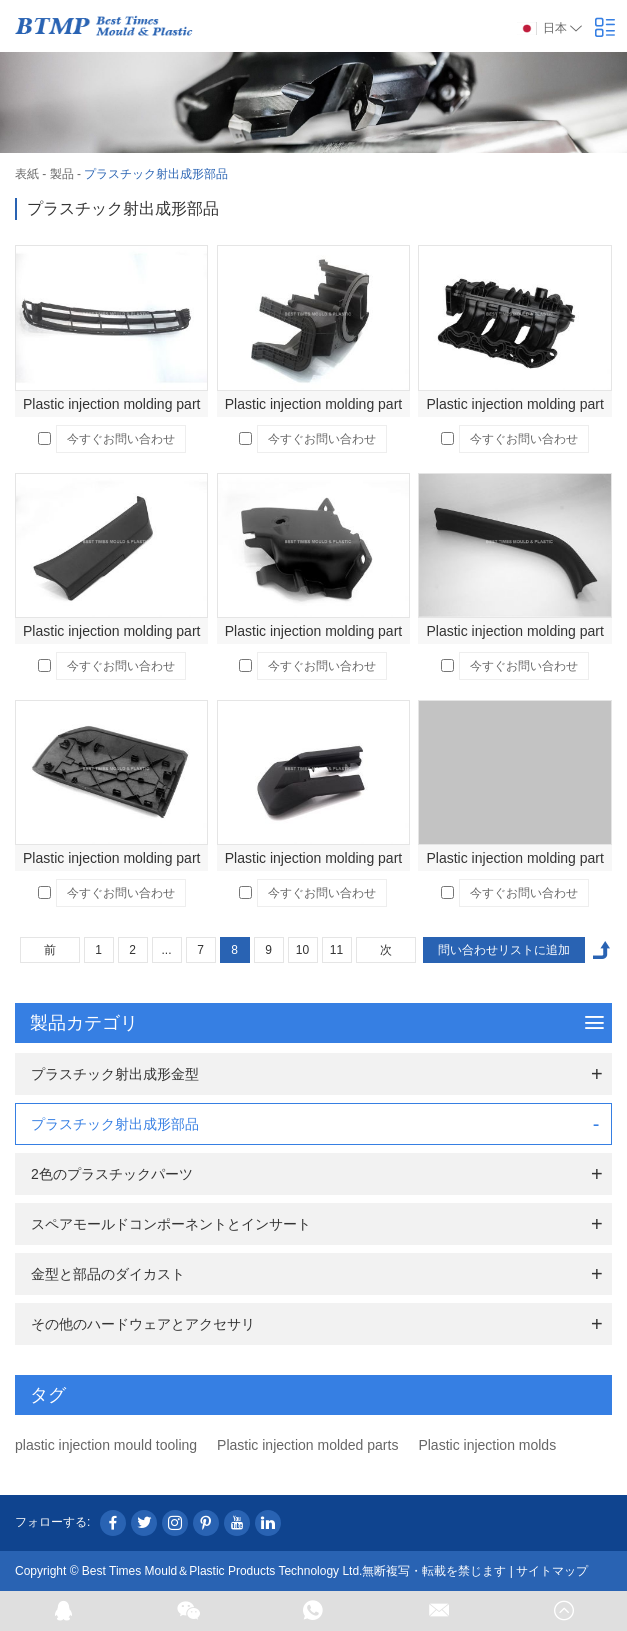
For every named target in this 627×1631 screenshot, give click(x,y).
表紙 (27, 174)
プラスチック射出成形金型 (115, 1074)
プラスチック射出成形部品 (156, 174)
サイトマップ (552, 1571)
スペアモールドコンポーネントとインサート (171, 1224)
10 (302, 950)
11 (336, 950)
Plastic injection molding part (111, 404)
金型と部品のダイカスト (108, 1274)
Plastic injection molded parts (307, 1445)
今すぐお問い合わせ (121, 439)
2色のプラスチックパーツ (112, 1174)
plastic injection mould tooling (106, 1445)
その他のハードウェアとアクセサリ (143, 1324)
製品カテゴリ (317, 1023)
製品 (62, 174)
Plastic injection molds (487, 1445)
